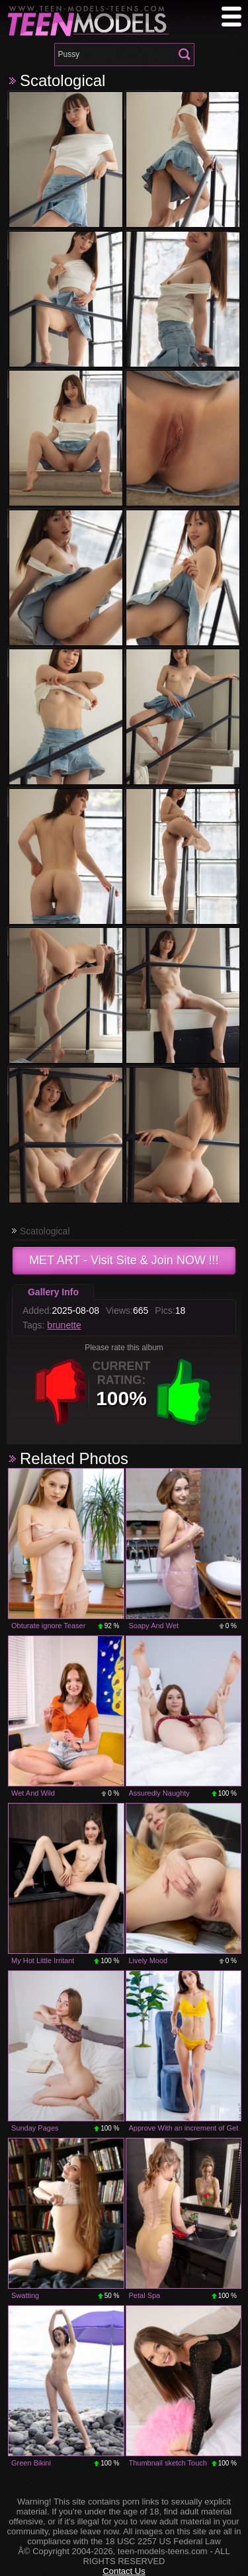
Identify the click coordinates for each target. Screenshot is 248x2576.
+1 (184, 1392)
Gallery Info (53, 1292)
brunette (64, 1325)
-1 (61, 1392)
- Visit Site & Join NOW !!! (124, 1260)
